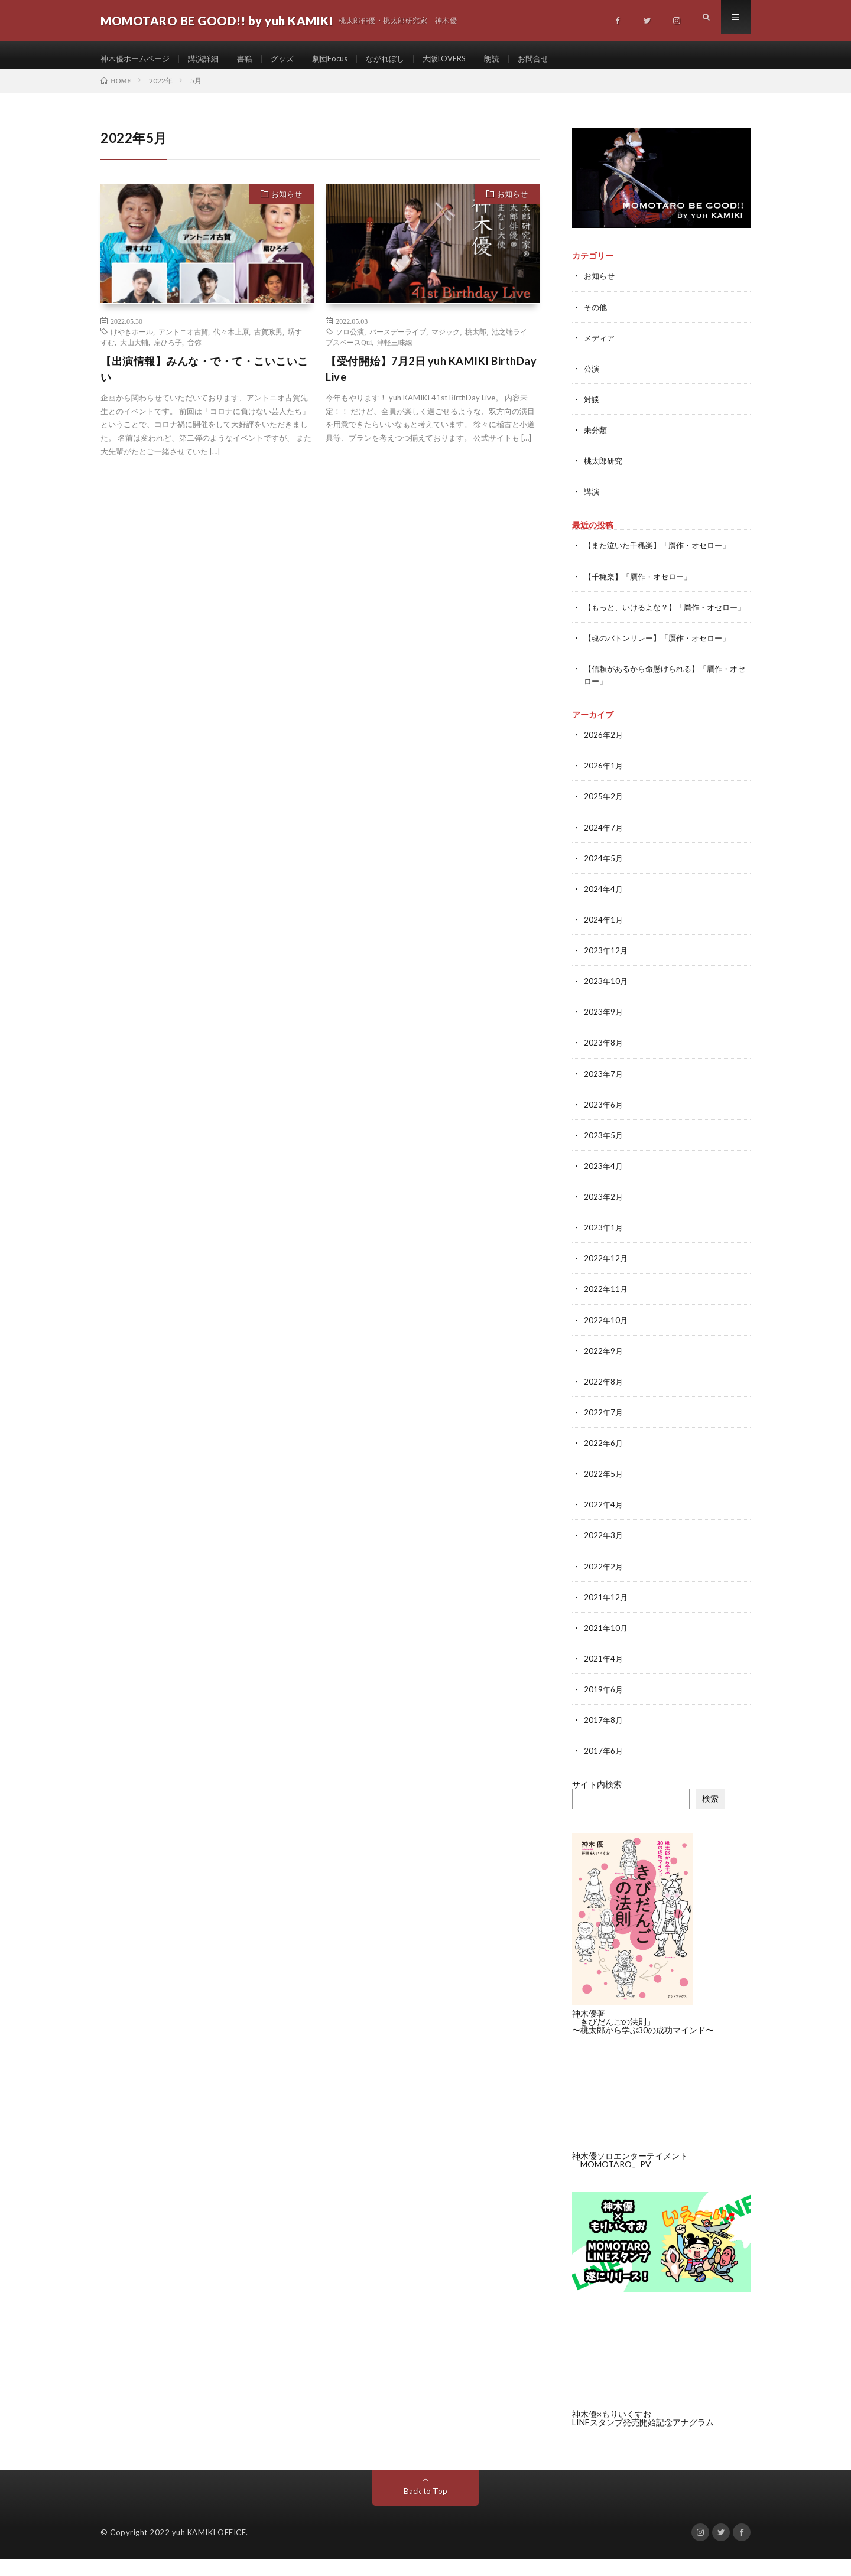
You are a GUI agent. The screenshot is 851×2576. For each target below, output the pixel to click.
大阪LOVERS (463, 59)
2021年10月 (606, 1645)
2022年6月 (604, 1461)
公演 (592, 377)
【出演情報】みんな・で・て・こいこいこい (204, 377)
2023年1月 (604, 1246)
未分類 (596, 438)
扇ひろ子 (168, 350)
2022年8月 (604, 1400)
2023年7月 (604, 1092)
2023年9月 (604, 1031)
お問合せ (556, 59)
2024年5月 (604, 877)
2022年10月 (606, 1338)
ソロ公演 (350, 339)
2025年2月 (604, 816)
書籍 (253, 59)
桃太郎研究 (604, 469)
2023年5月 (604, 1154)
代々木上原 (231, 339)
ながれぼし (400, 59)
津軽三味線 (394, 350)
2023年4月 (604, 1185)
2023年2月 (604, 1215)
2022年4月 (604, 1522)
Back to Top (426, 2508)
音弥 (194, 350)
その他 (596, 315)
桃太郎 (475, 339)
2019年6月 (604, 1707)
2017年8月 (604, 1737)
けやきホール (132, 339)
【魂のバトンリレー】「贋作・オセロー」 (662, 658)
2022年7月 (604, 1430)
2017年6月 (604, 1768)
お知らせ (286, 202)
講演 (592, 499)
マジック (445, 339)
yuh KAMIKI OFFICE (209, 2549)
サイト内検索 (597, 1802)
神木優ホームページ (137, 59)
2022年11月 (606, 1307)
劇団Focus (342, 59)
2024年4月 (604, 908)
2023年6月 (604, 1123)
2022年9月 (604, 1369)
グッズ (292, 59)
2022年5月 (604, 1492)
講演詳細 (209, 59)
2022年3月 (604, 1553)
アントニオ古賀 (183, 339)
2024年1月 (604, 939)
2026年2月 (604, 755)
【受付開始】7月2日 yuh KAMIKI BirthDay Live (431, 377)
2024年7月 (604, 847)
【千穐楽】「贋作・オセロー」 (642, 584)
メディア (600, 346)
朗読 (513, 59)
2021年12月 (606, 1615)
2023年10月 (606, 1000)
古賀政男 (268, 339)
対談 (592, 407)
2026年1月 (604, 785)
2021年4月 (604, 1676)
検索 (710, 1816)
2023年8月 (604, 1062)
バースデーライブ (397, 339)
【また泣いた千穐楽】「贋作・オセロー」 (662, 553)
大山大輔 (134, 350)
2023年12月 (606, 970)
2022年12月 (606, 1277)
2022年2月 (604, 1584)
